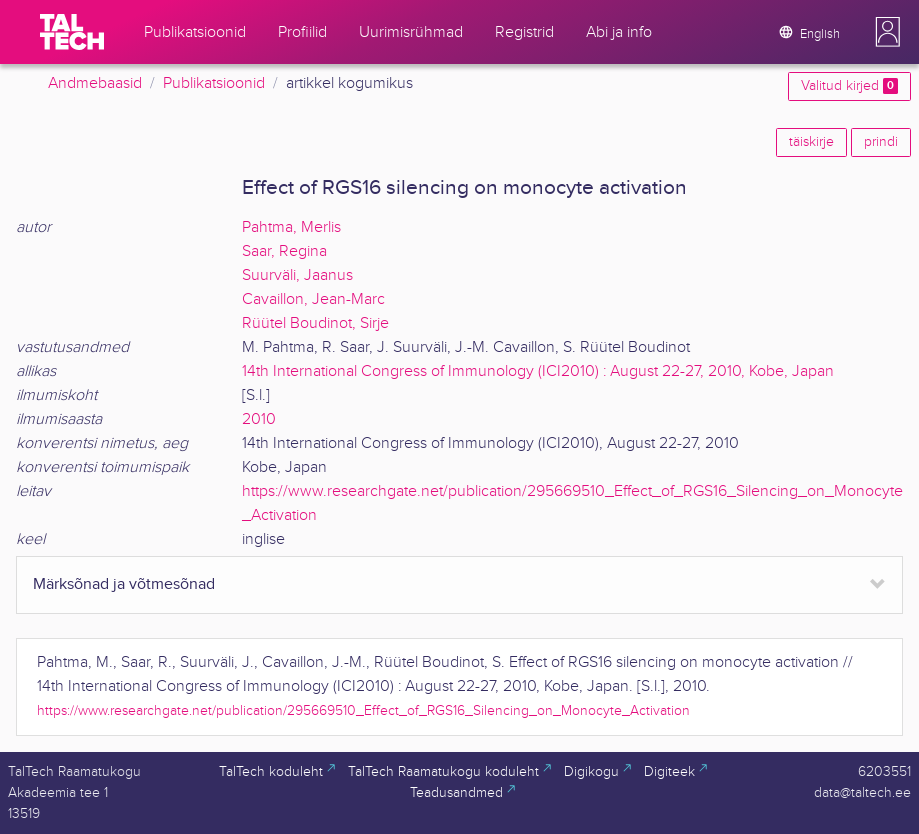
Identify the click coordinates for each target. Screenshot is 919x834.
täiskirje (811, 142)
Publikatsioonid (214, 83)
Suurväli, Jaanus (297, 275)
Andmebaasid (95, 83)
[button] (888, 32)
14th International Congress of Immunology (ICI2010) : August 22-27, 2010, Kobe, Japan (538, 371)
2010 (259, 419)
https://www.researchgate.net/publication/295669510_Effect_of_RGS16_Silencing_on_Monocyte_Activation (363, 710)
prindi (881, 142)
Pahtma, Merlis (291, 227)
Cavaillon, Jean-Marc (313, 299)
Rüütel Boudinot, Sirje (315, 323)
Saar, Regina (284, 251)
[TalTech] (72, 32)
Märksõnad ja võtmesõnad (124, 584)
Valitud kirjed (849, 86)
